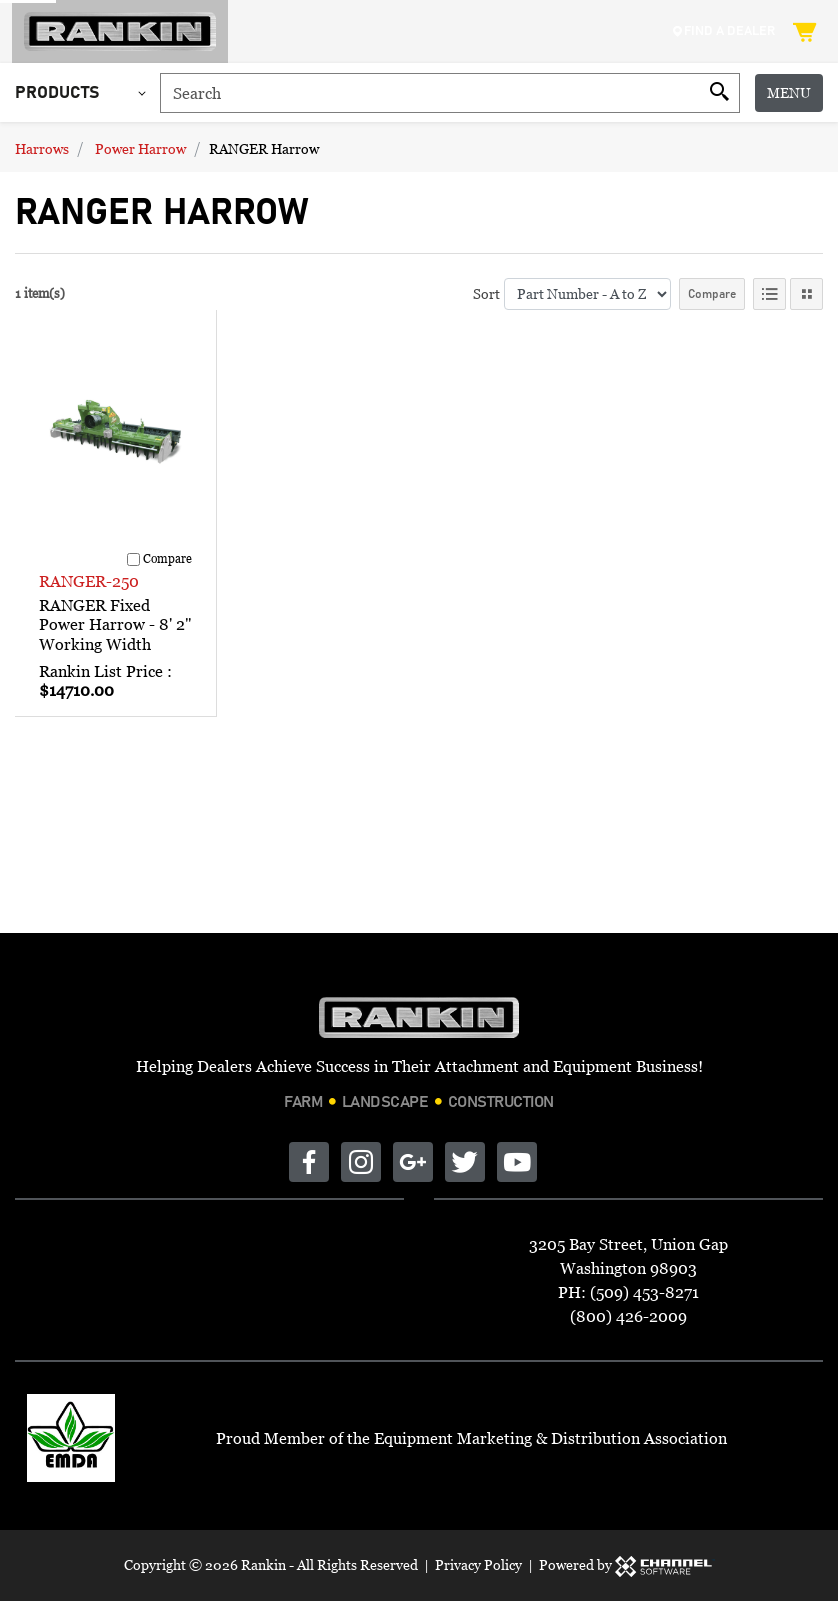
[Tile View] (806, 294)
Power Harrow (140, 148)
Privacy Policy (478, 1564)
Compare (712, 294)
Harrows (42, 148)
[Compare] (133, 559)
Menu (789, 92)
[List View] (769, 294)
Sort (486, 293)
